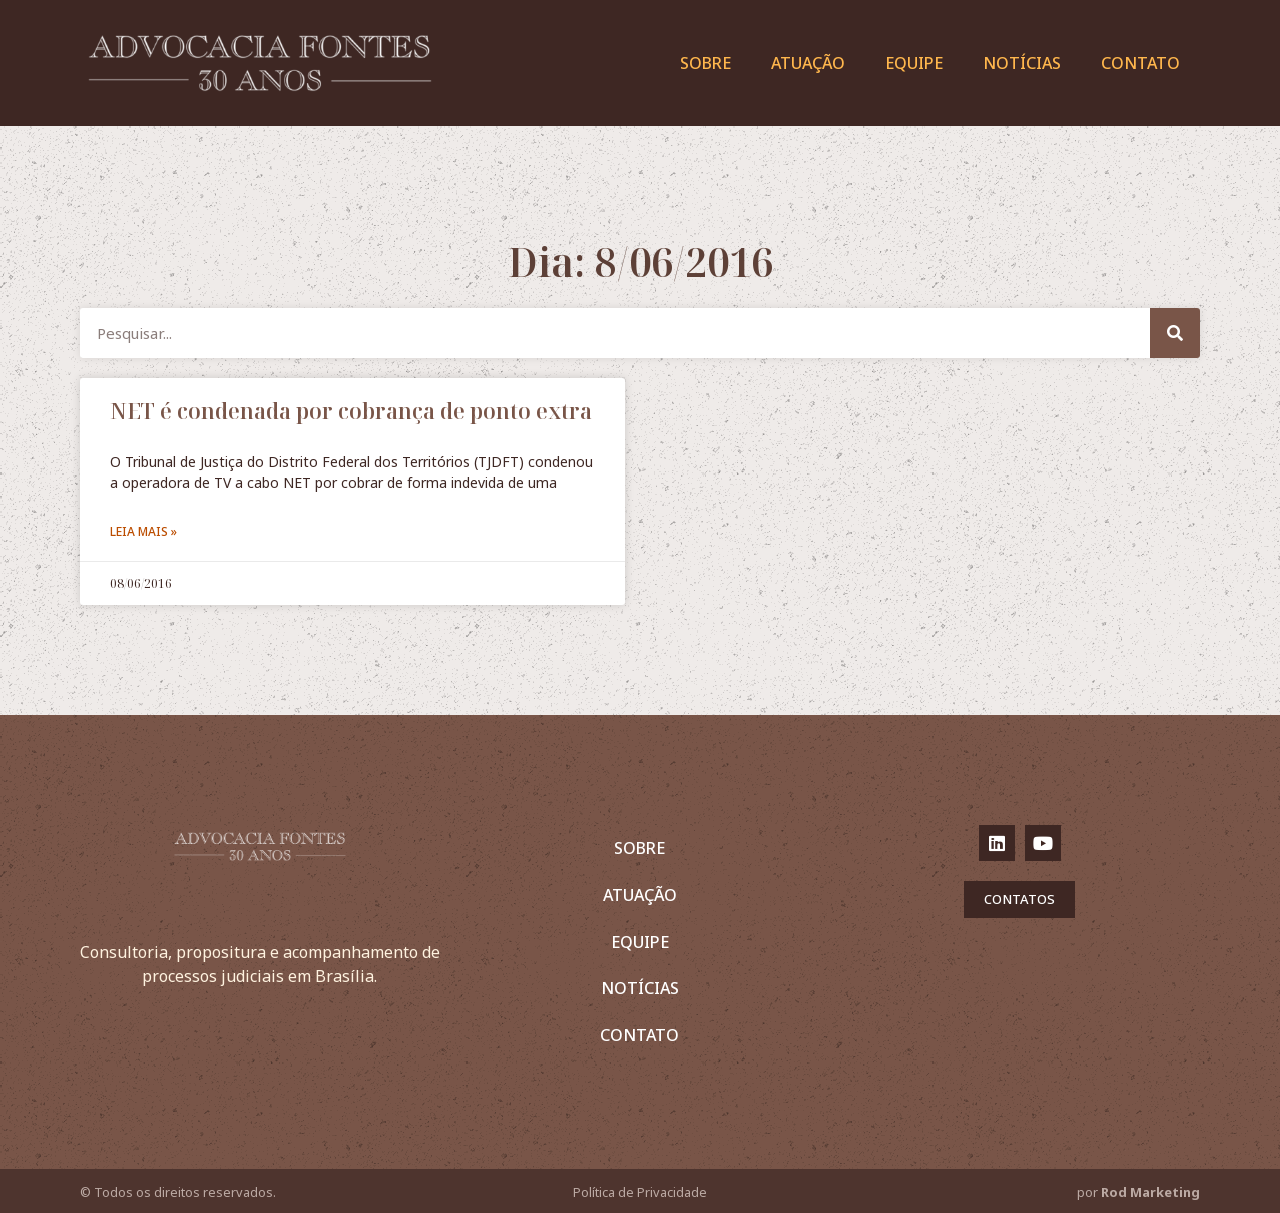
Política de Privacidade (640, 1192)
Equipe (914, 63)
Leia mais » (143, 531)
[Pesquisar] (1175, 333)
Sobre (705, 63)
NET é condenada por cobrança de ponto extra (351, 411)
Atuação (808, 63)
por (1138, 1192)
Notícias (1022, 63)
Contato (1140, 63)
